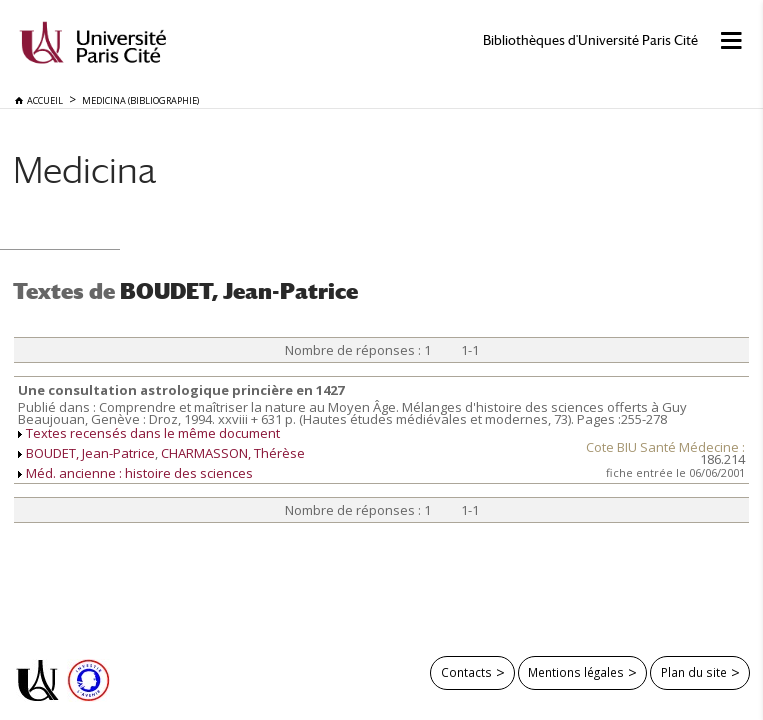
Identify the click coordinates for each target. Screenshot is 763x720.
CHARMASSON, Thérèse (233, 453)
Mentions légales (576, 672)
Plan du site (694, 672)
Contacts (466, 672)
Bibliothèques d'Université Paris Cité (590, 40)
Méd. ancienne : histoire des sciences (139, 473)
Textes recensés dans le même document (153, 433)
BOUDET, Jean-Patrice (90, 453)
